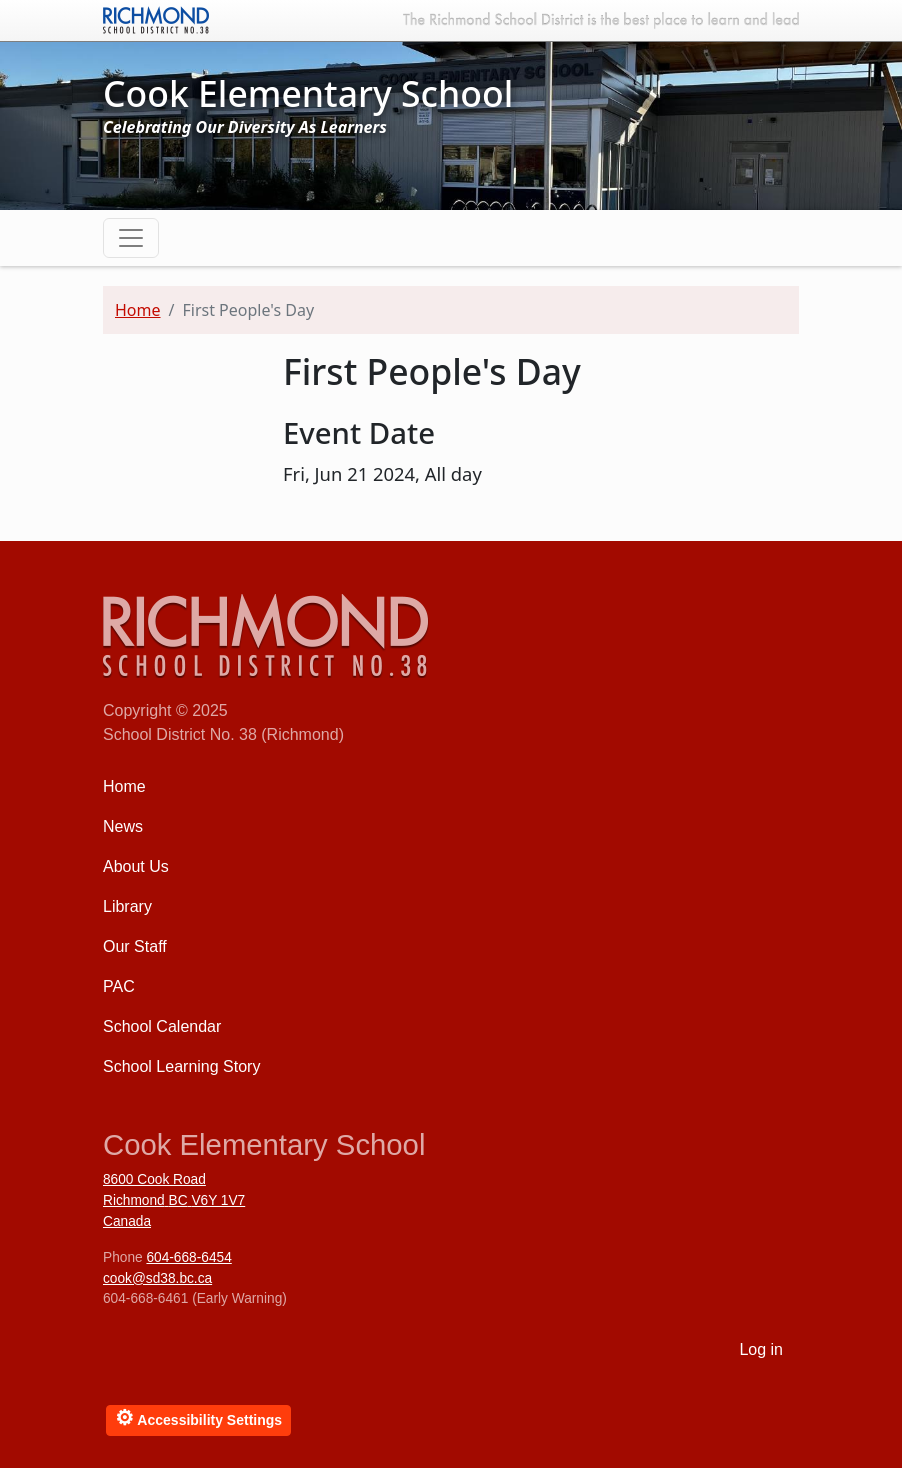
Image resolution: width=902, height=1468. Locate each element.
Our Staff (135, 946)
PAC (119, 986)
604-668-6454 (188, 1257)
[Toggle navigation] (131, 238)
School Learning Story (181, 1066)
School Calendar (162, 1026)
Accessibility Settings (198, 1417)
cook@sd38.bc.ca (157, 1278)
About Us (136, 866)
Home (138, 310)
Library (127, 906)
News (123, 826)
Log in (761, 1349)
